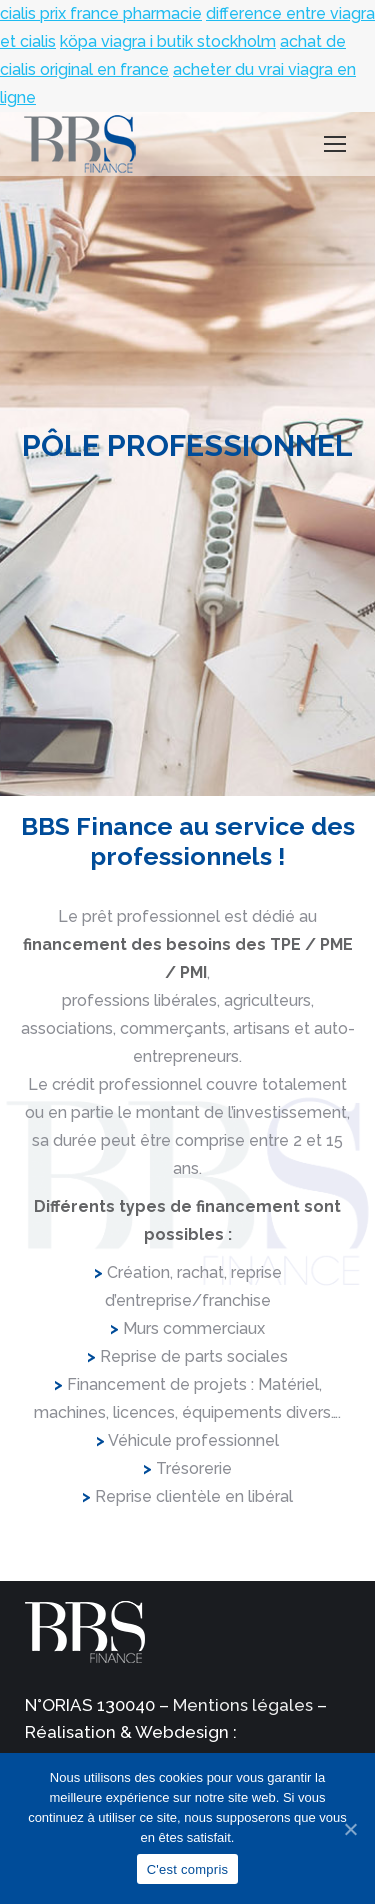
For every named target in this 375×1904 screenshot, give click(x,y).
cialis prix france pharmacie (101, 13)
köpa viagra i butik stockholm (168, 41)
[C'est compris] (350, 1829)
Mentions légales (243, 1705)
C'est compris (188, 1869)
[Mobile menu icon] (335, 144)
